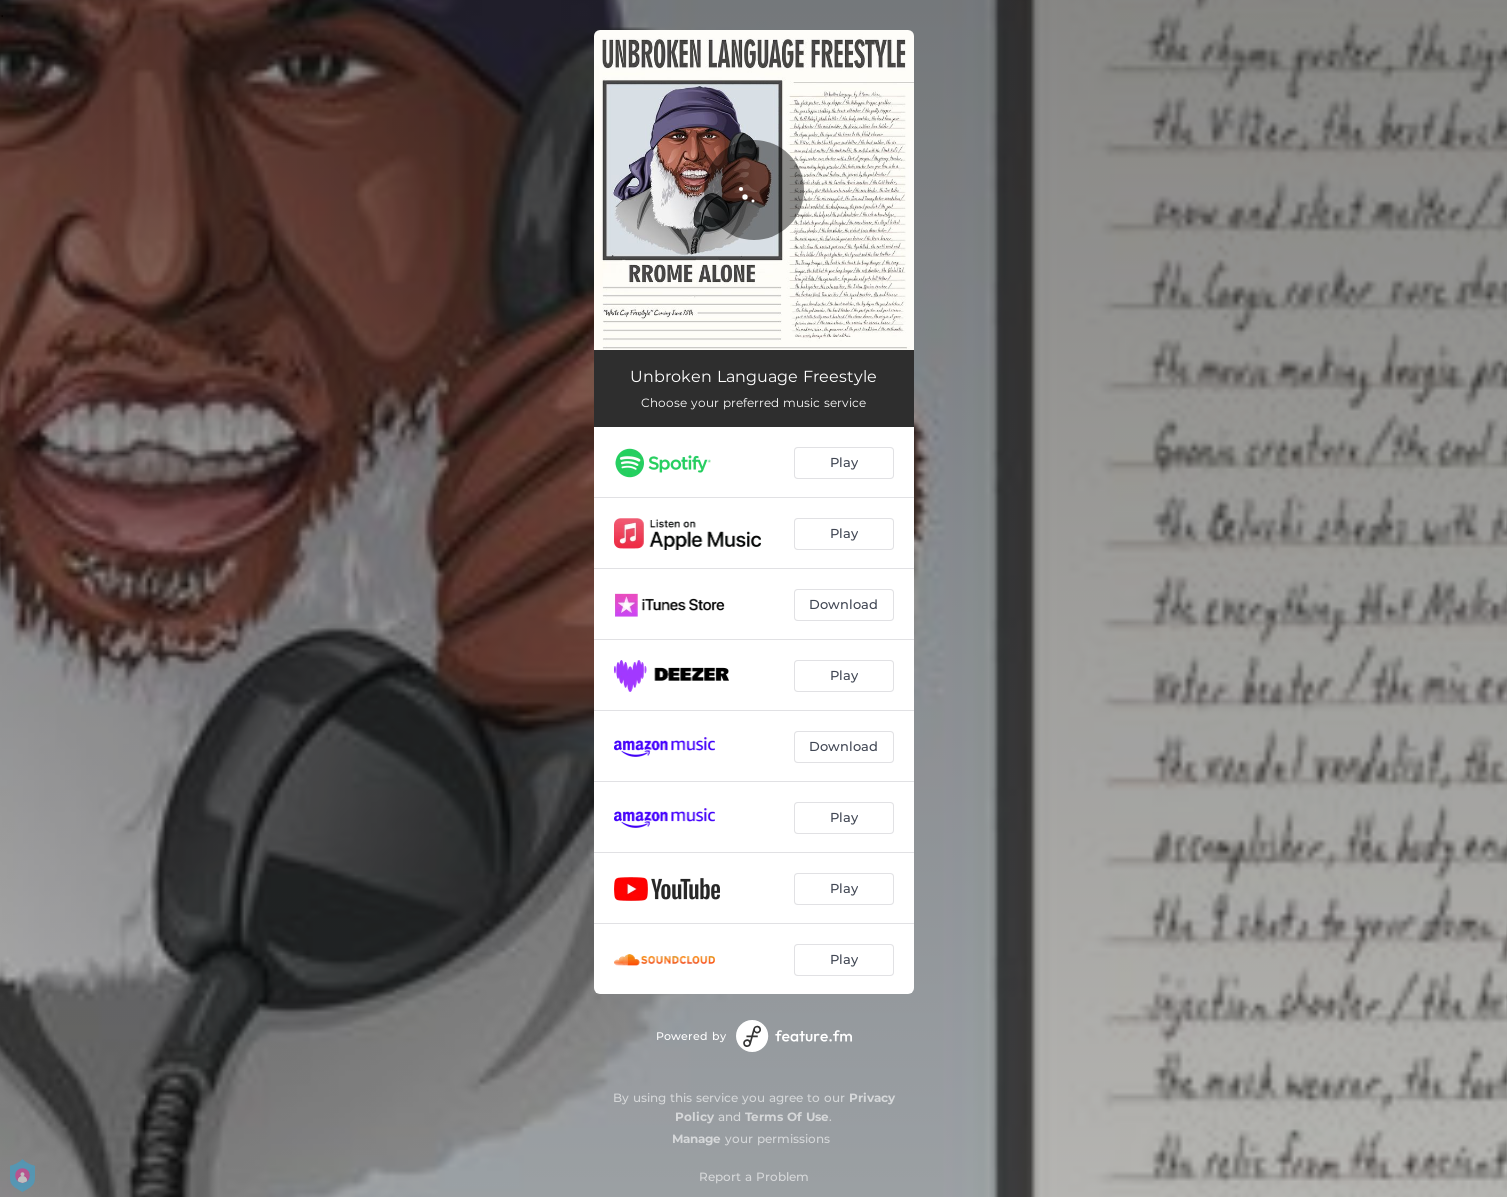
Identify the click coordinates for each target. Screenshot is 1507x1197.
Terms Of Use (787, 1116)
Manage (696, 1138)
